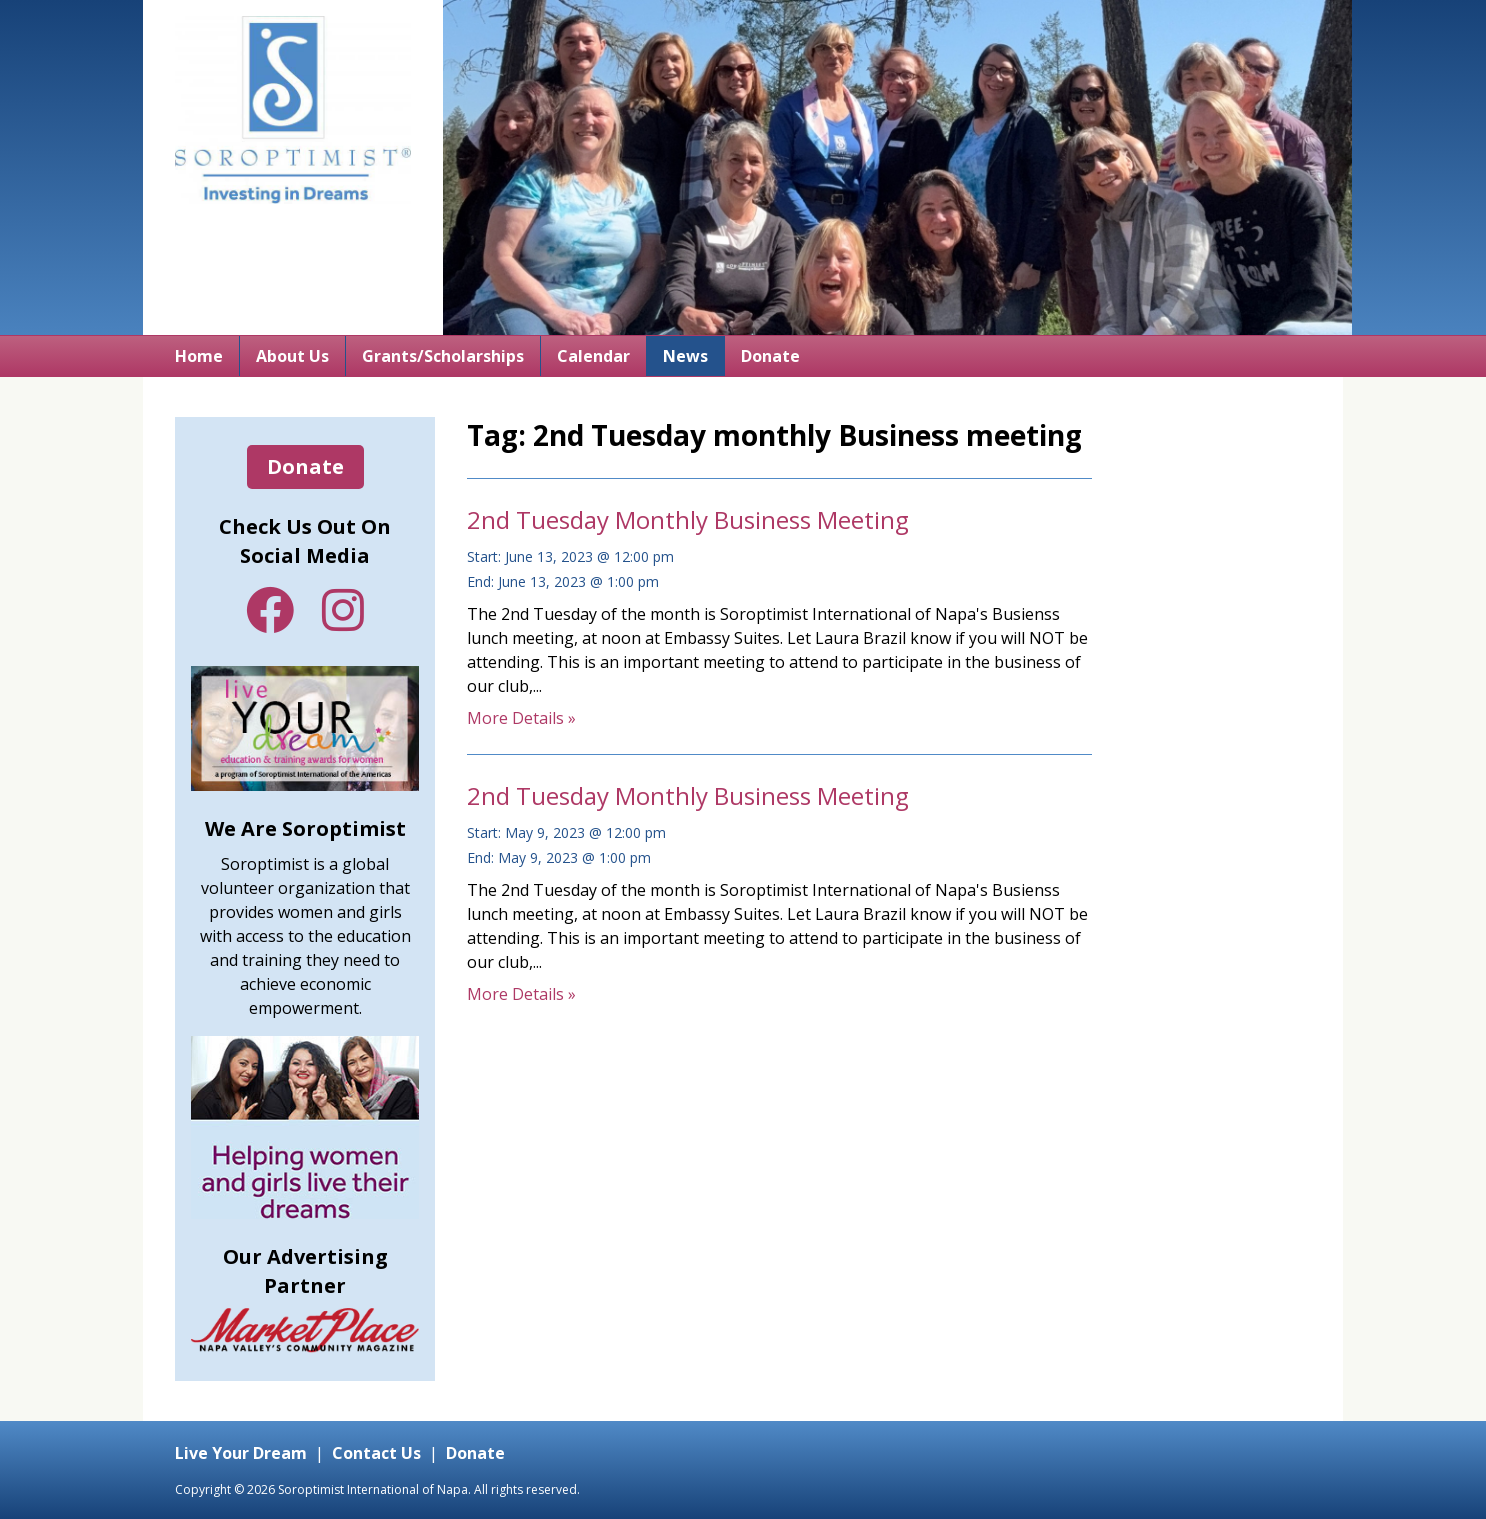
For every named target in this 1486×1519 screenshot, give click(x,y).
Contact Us (376, 1453)
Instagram (343, 610)
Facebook (270, 610)
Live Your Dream (241, 1453)
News (685, 356)
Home (199, 356)
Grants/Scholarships (443, 356)
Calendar (593, 356)
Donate (770, 356)
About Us (292, 356)
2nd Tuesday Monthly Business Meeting (688, 519)
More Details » (521, 718)
